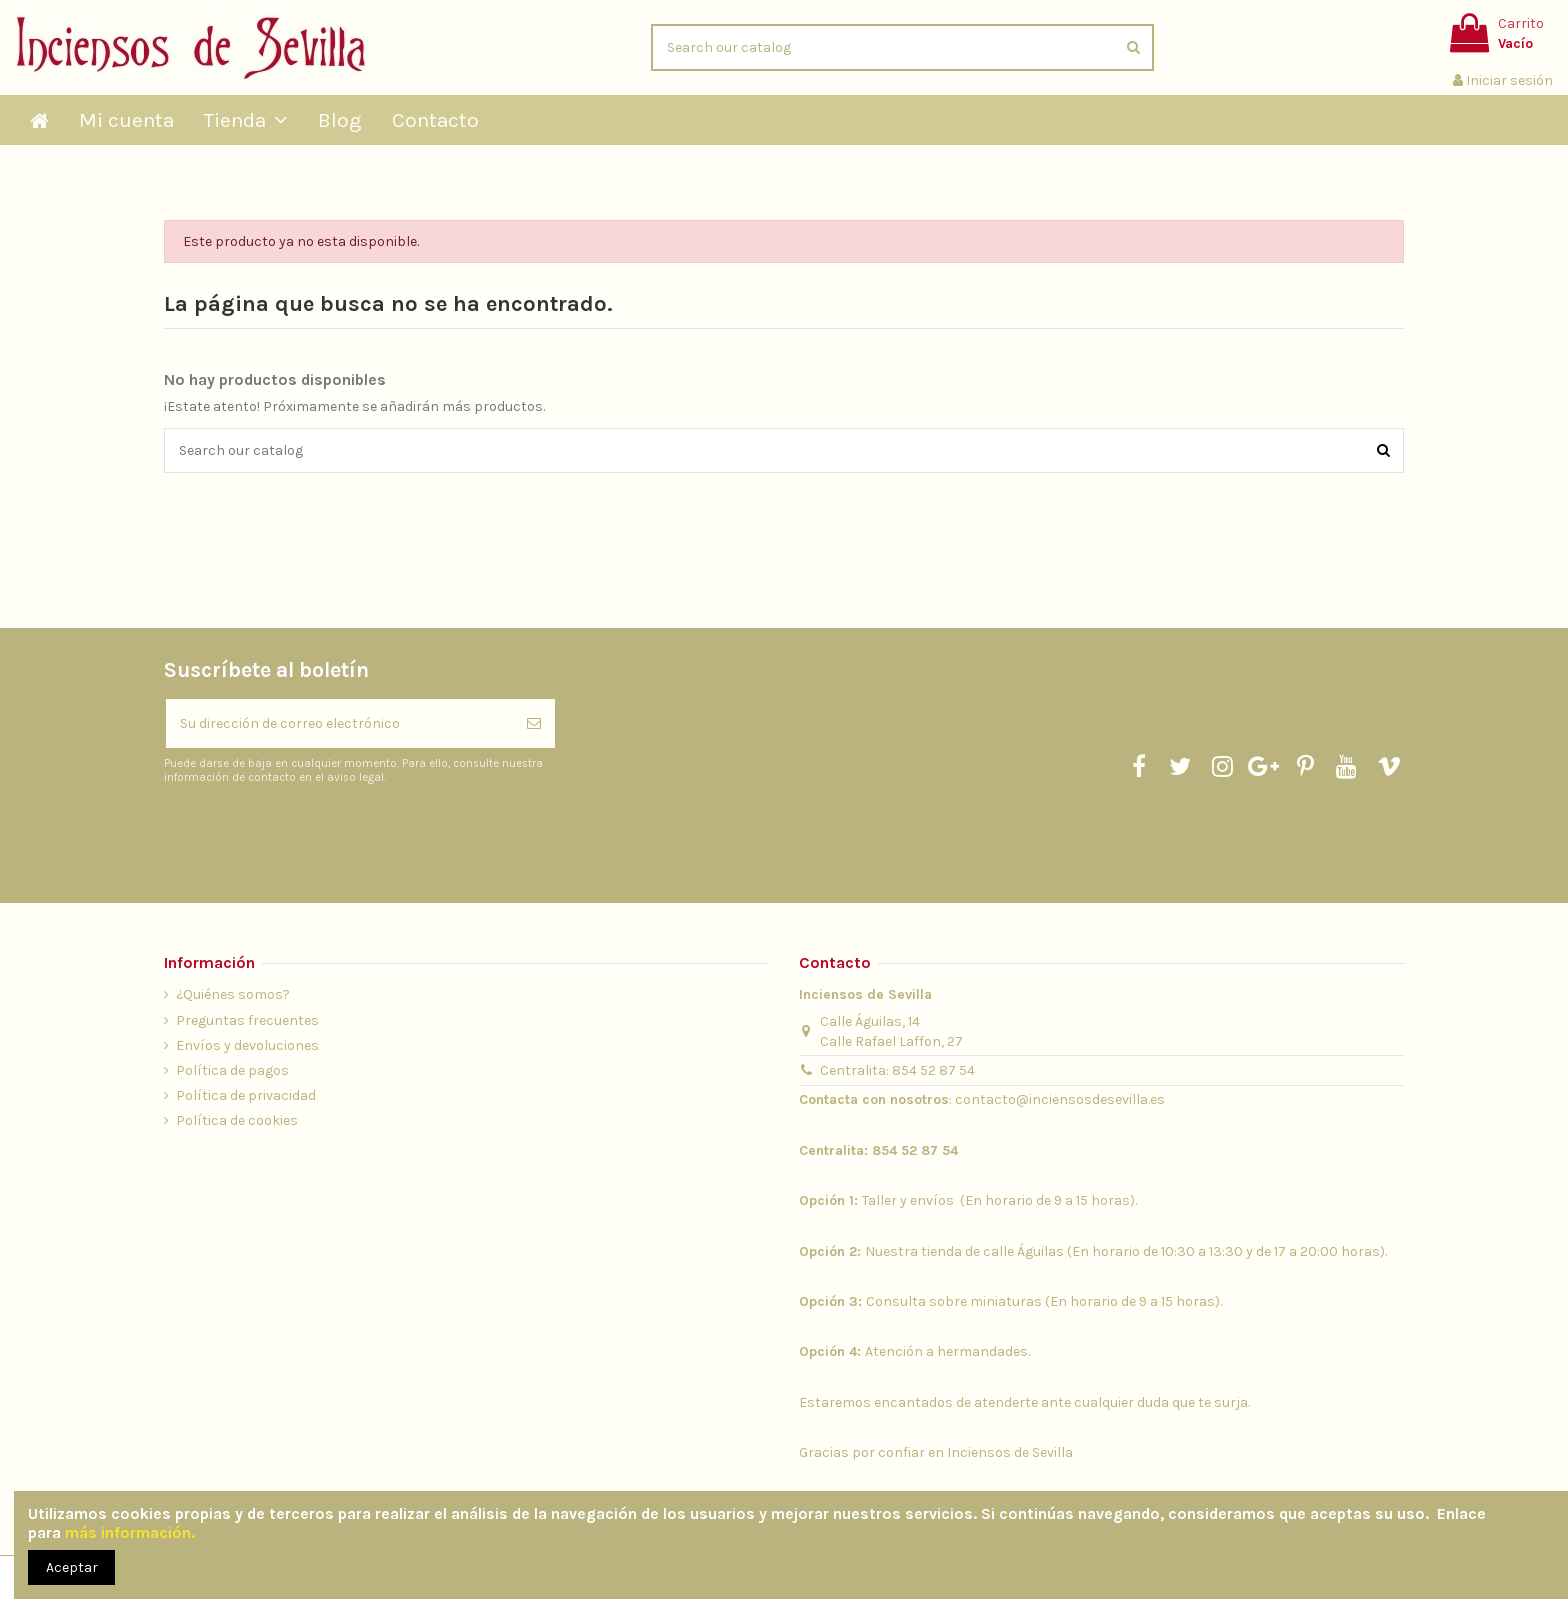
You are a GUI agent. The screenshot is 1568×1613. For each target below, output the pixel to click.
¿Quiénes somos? (233, 994)
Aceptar (72, 1567)
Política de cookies (237, 1120)
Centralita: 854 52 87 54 (897, 1070)
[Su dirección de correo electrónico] (339, 723)
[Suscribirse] (534, 723)
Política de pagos (232, 1070)
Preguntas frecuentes (247, 1020)
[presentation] (331, 834)
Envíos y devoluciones (247, 1045)
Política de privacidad (246, 1095)
